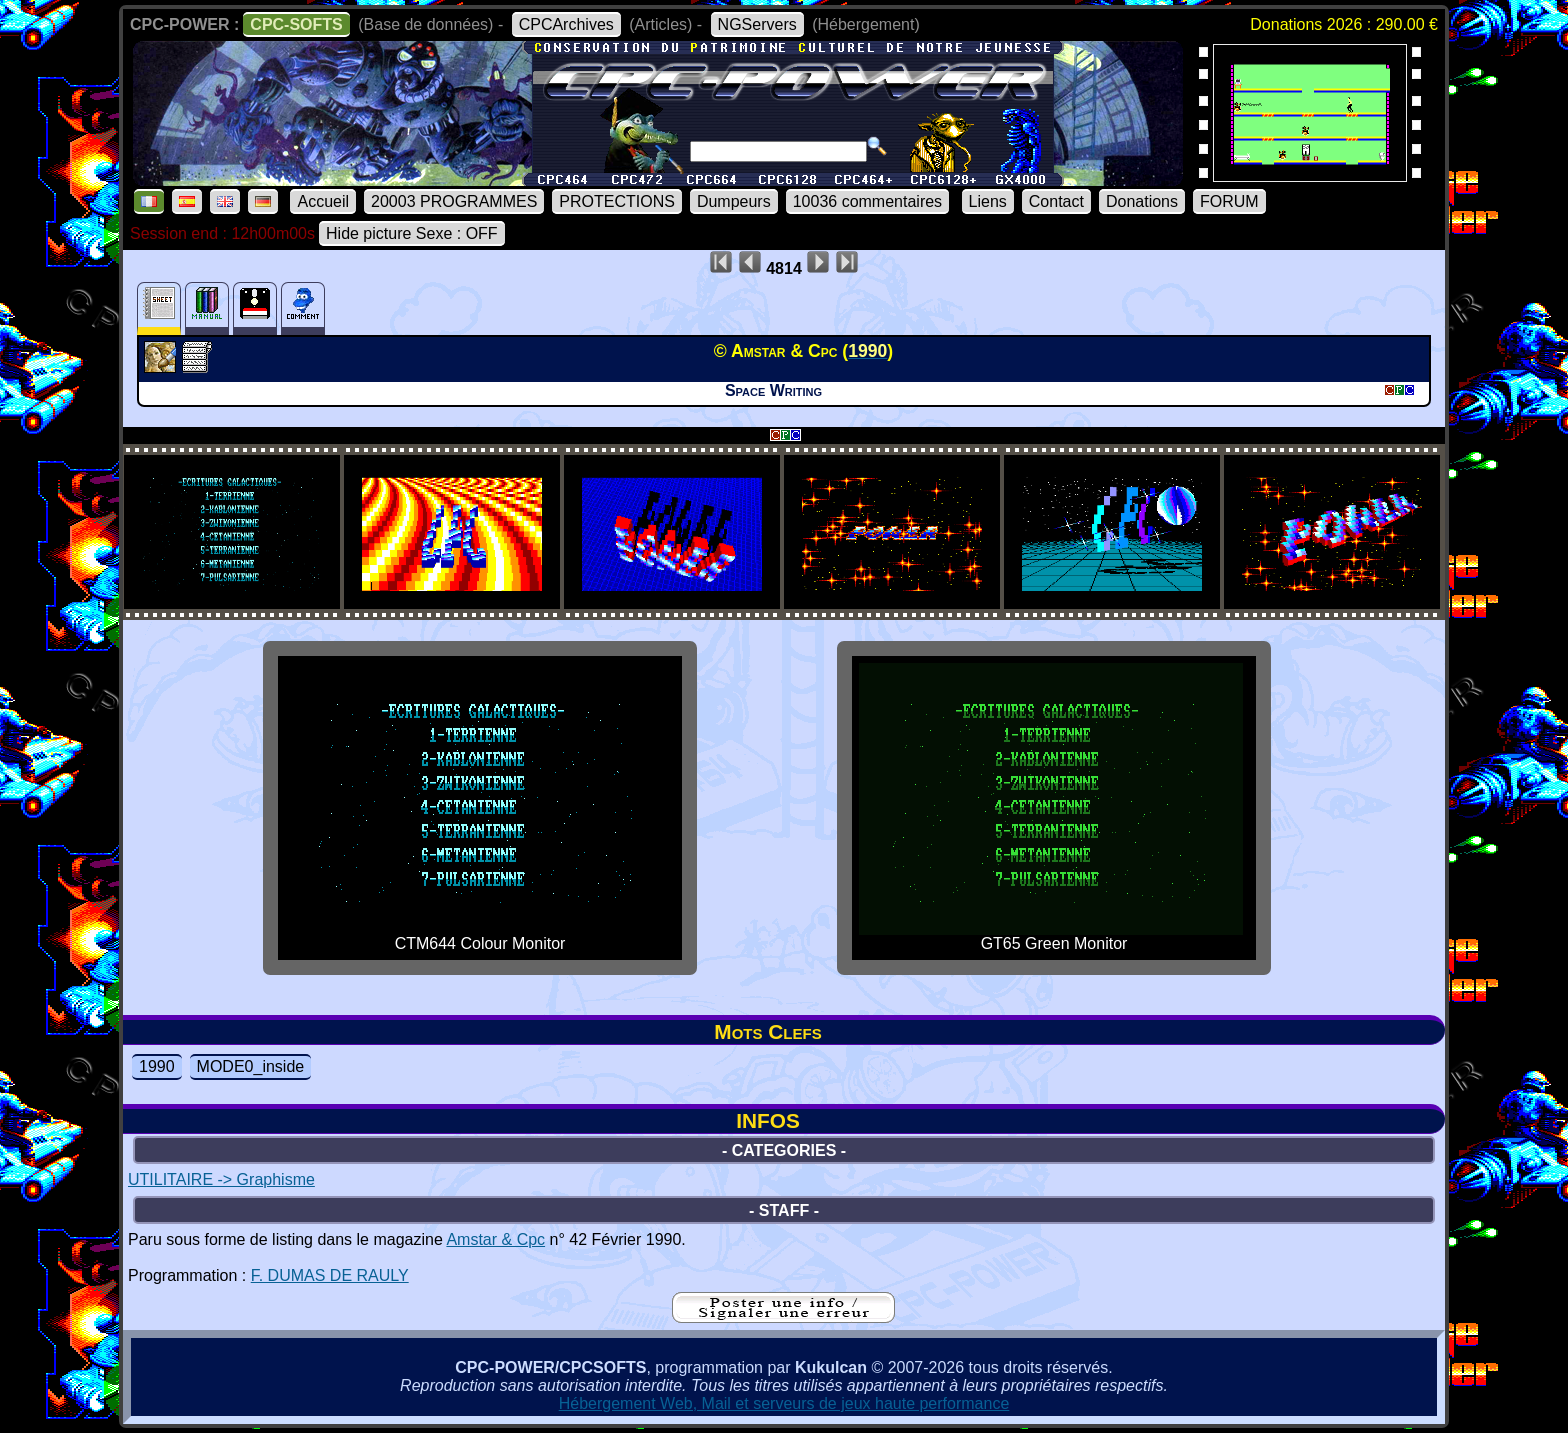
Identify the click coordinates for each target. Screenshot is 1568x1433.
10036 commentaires (867, 201)
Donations (1142, 201)
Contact (1056, 201)
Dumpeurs (734, 201)
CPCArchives (566, 24)
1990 (157, 1066)
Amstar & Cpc (495, 1239)
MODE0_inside (251, 1066)
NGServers (757, 24)
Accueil (323, 201)
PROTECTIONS (617, 201)
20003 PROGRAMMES (454, 201)
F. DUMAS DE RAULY (330, 1275)
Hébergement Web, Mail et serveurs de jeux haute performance (784, 1403)
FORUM (1229, 201)
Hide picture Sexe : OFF (412, 233)
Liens (988, 201)
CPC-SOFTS (296, 24)
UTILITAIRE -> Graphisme (221, 1179)
